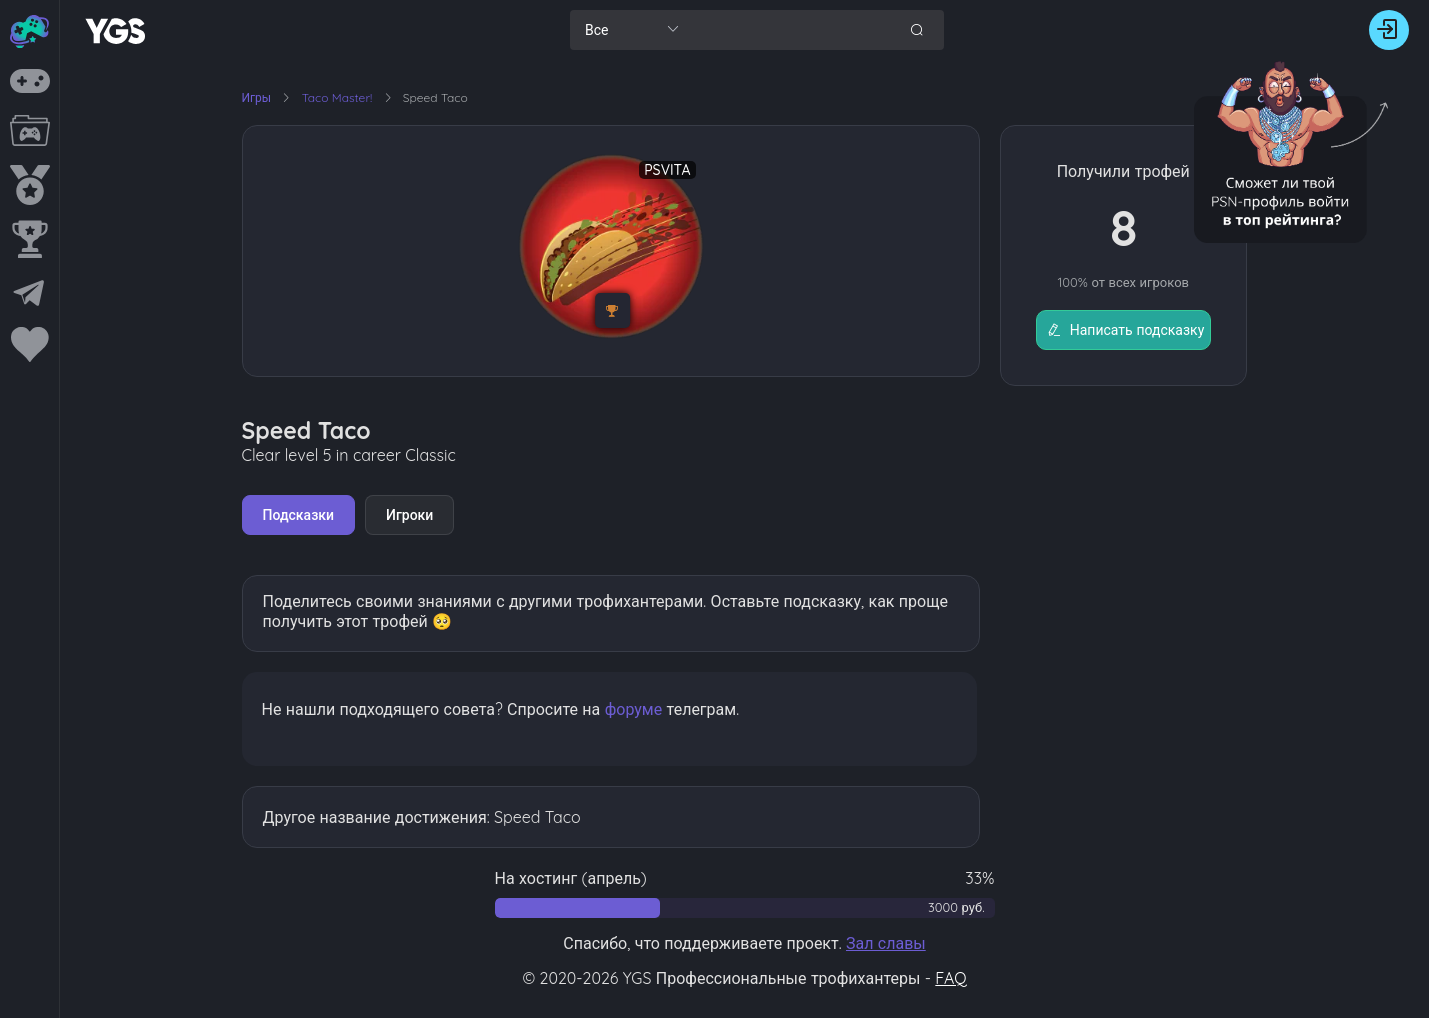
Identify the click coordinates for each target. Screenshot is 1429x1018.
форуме (634, 709)
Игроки (409, 515)
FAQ (950, 978)
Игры (257, 97)
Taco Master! (339, 97)
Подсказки (299, 515)
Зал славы (886, 943)
